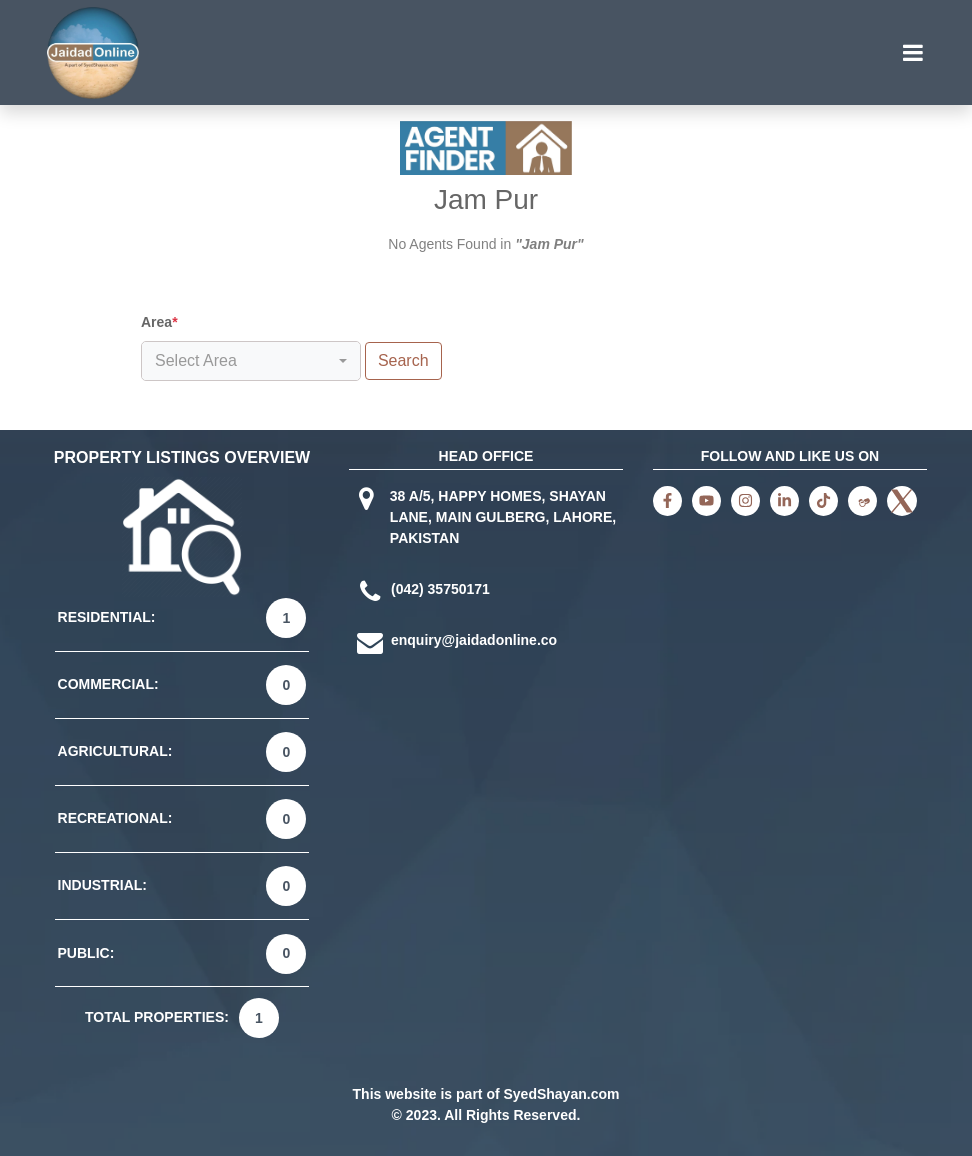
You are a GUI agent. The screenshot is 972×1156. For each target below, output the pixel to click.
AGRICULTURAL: (115, 751)
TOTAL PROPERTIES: (157, 1017)
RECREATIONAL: (115, 818)
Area (159, 322)
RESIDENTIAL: (107, 617)
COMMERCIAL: (108, 684)
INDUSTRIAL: (102, 885)
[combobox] (251, 361)
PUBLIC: (86, 953)
